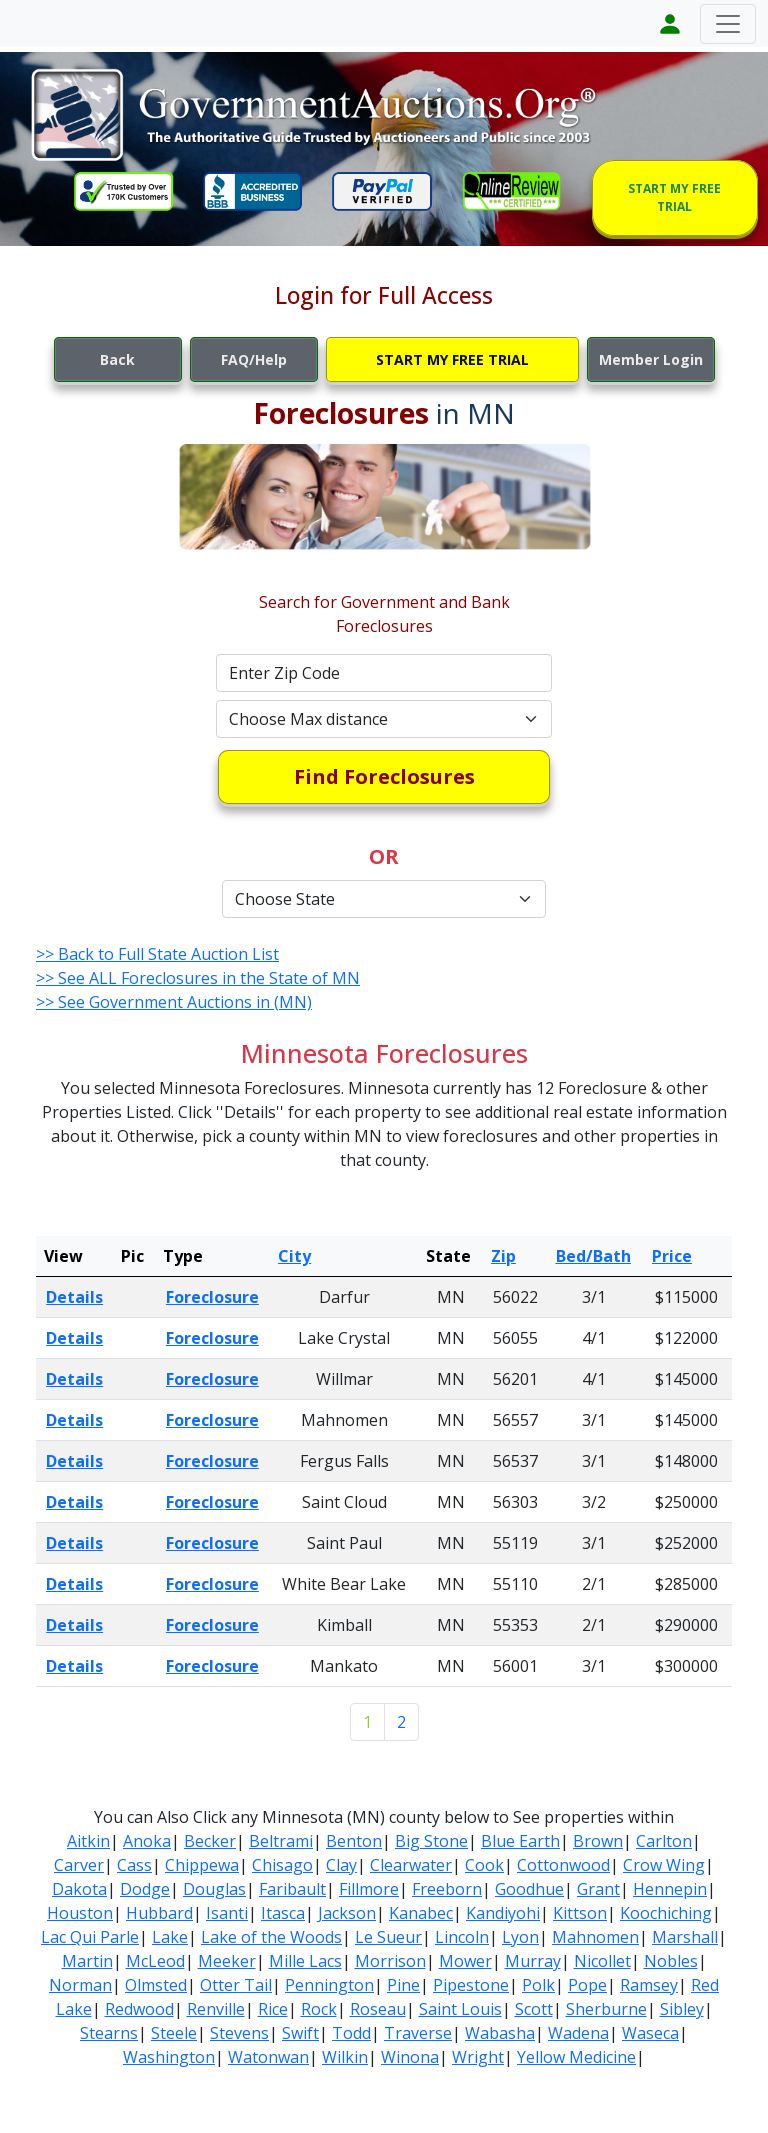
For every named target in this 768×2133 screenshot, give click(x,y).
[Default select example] (384, 719)
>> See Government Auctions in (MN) (174, 1002)
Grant (598, 1889)
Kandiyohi (503, 1913)
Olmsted (156, 1985)
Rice (273, 2009)
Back (117, 359)
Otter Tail (236, 1985)
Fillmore (369, 1889)
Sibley (682, 2009)
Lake (170, 1937)
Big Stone (431, 1841)
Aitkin (88, 1841)
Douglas (214, 1889)
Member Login (651, 359)
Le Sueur (388, 1937)
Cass (134, 1865)
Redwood (139, 2009)
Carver (79, 1865)
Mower (465, 1961)
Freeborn (447, 1889)
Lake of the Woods (271, 1937)
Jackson (347, 1913)
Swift (300, 2033)
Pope (587, 1985)
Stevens (239, 2033)
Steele (174, 2033)
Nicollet (602, 1961)
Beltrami (281, 1841)
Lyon (520, 1937)
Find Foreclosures (384, 776)
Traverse (418, 2033)
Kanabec (421, 1913)
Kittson (580, 1913)
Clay (341, 1865)
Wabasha (500, 2033)
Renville (216, 2009)
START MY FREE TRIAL (674, 197)
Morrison (390, 1961)
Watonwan (268, 2057)
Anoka (147, 1841)
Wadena (578, 2033)
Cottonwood (563, 1865)
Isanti (227, 1913)
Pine (403, 1985)
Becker (210, 1841)
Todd (351, 2033)
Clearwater (411, 1865)
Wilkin (345, 2057)
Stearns (109, 2033)
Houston (80, 1913)
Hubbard (159, 1913)
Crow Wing (664, 1865)
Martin (87, 1961)
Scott (534, 2009)
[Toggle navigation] (728, 24)
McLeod (155, 1961)
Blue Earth (520, 1841)
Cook (484, 1865)
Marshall (685, 1937)
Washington (169, 2057)
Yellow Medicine (576, 2057)
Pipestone (471, 1985)
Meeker (227, 1961)
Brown (598, 1841)
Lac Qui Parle (90, 1937)
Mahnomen (595, 1937)
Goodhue (529, 1889)
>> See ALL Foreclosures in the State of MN (198, 978)
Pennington (329, 1985)
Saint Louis (460, 2009)
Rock (319, 2009)
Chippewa (202, 1865)
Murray (533, 1961)
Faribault (292, 1889)
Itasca (283, 1913)
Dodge (145, 1889)
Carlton (664, 1841)
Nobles (671, 1961)
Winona (410, 2057)
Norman (80, 1985)
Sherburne (606, 2009)
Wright (478, 2057)
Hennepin (670, 1889)
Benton (354, 1841)
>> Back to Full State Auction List (157, 954)
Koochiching (666, 1913)
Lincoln (462, 1937)
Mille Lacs (305, 1961)
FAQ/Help (254, 359)
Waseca (650, 2033)
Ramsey (649, 1985)
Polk (538, 1985)
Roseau (378, 2009)
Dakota (79, 1889)
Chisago (282, 1865)
